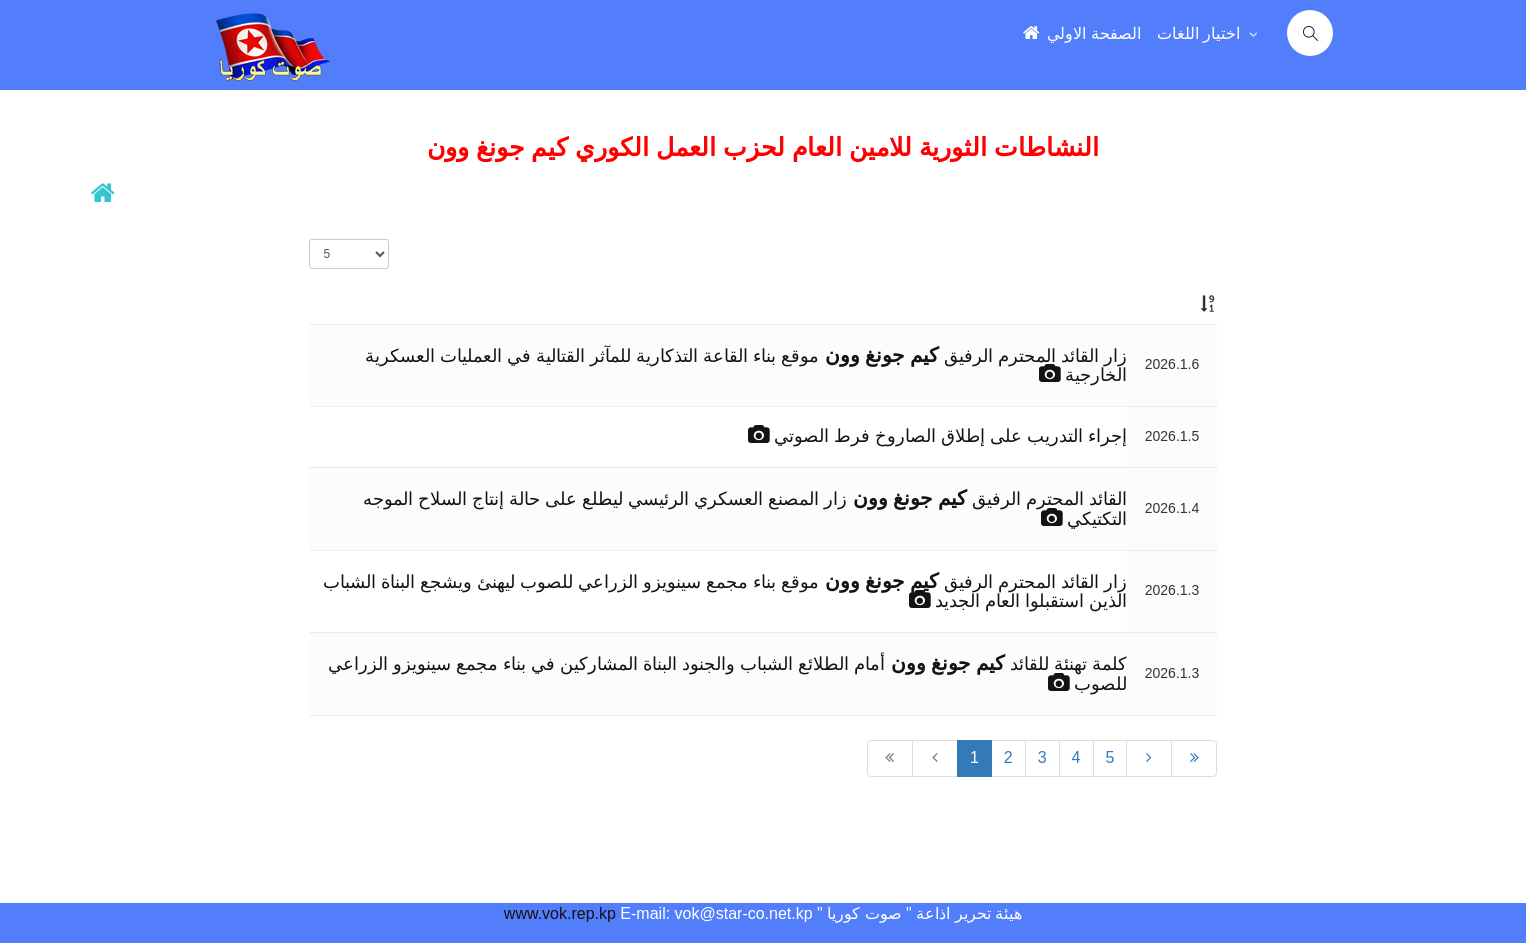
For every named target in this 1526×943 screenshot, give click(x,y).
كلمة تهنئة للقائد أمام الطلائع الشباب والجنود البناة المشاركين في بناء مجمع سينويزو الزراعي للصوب (727, 674)
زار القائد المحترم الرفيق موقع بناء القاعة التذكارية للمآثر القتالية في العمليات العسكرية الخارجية (745, 366)
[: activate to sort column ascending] (1172, 304)
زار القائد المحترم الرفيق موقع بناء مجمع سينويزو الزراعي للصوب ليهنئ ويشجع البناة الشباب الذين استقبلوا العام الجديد (724, 592)
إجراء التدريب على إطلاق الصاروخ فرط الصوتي (948, 436)
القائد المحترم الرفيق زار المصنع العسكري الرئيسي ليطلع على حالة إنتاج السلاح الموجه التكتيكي (744, 509)
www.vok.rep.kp (560, 913)
